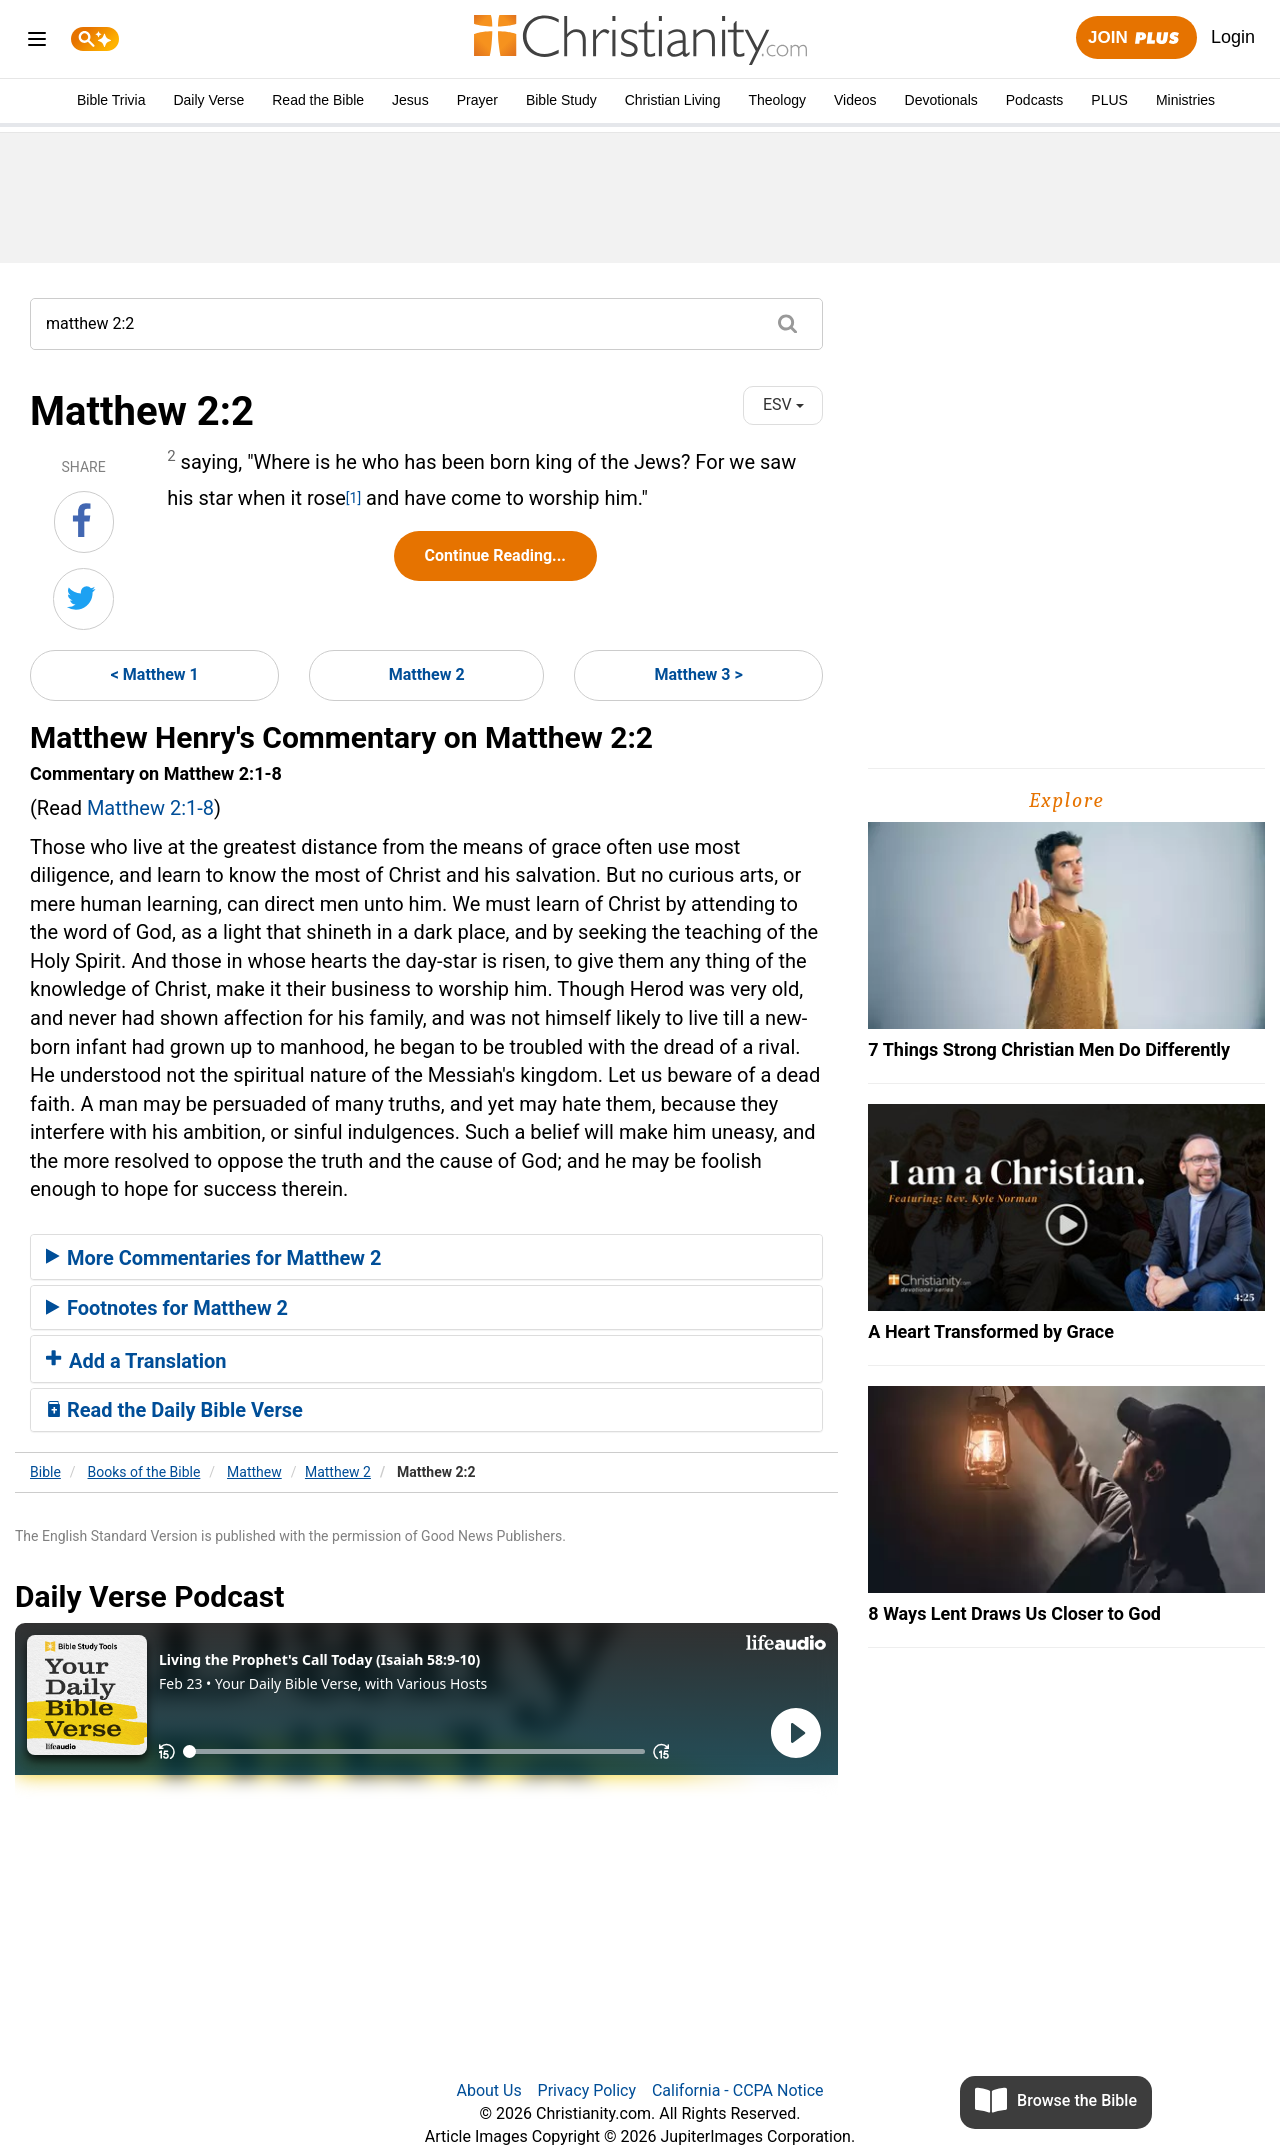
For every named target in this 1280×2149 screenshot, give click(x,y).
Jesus (410, 100)
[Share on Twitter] (83, 599)
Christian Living (673, 100)
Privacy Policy (587, 2090)
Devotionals (941, 100)
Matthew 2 (427, 674)
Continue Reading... (495, 555)
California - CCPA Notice (738, 2090)
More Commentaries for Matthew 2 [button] (213, 1258)
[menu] (37, 42)
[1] (353, 498)
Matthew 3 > (699, 674)
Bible (45, 1472)
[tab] (426, 1257)
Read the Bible (318, 100)
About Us (488, 2090)
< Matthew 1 (155, 674)
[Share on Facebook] (84, 522)
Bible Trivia (111, 100)
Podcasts (1035, 100)
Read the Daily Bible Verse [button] (174, 1410)
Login (1233, 37)
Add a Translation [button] (136, 1361)
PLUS (1109, 100)
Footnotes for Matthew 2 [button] (167, 1308)
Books (144, 1472)
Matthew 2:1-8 (150, 808)
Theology (777, 100)
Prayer (477, 100)
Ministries (1185, 100)
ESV (783, 404)
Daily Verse (208, 100)
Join (1136, 38)
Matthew (254, 1472)
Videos (855, 100)
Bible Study (561, 100)
